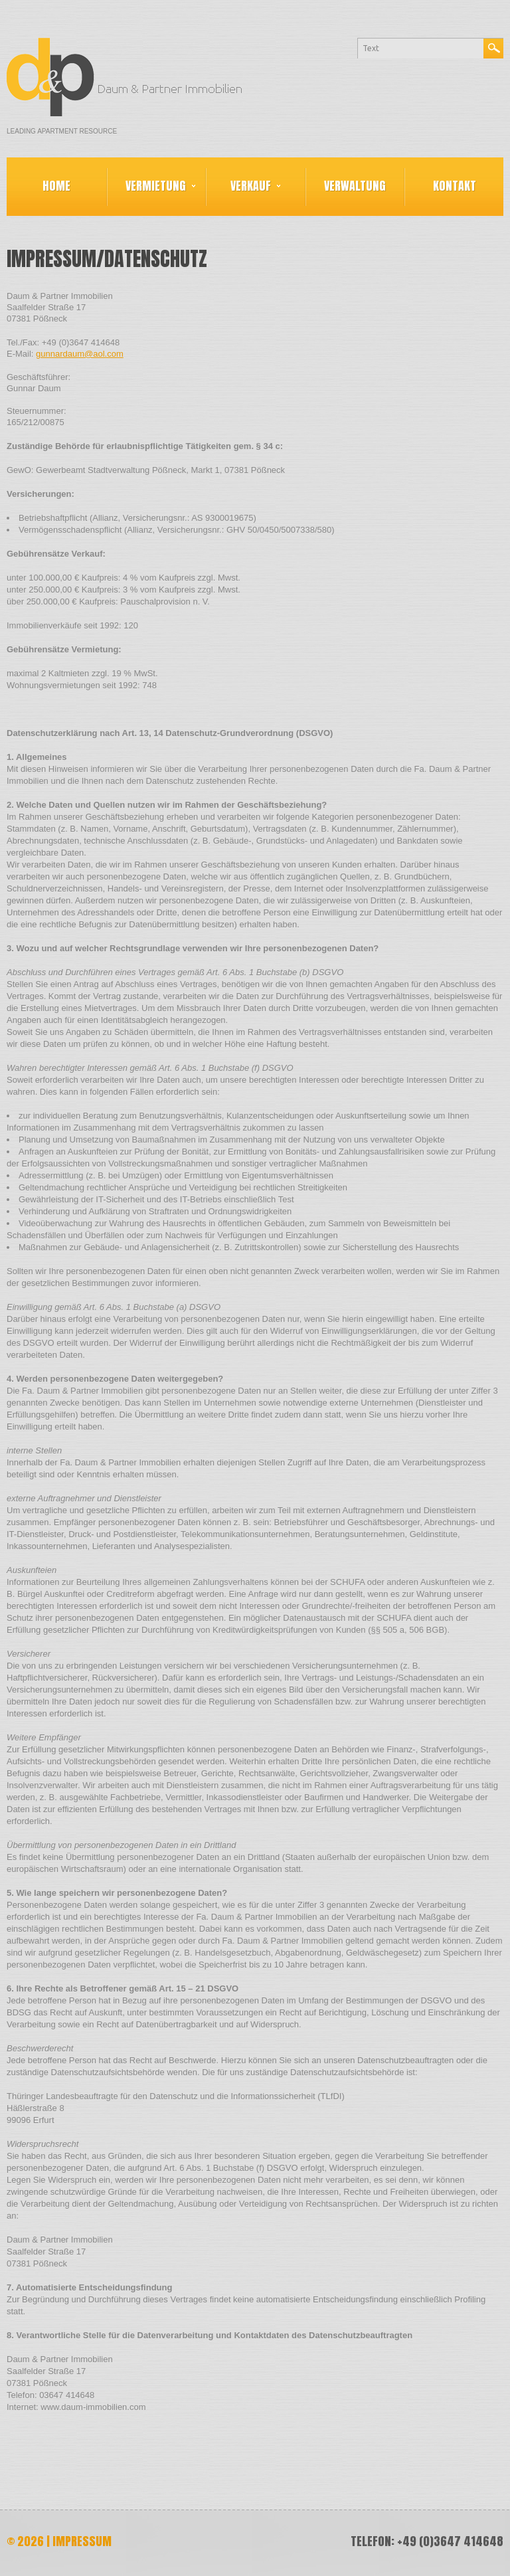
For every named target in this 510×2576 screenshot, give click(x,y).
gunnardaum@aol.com (80, 354)
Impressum (82, 2541)
